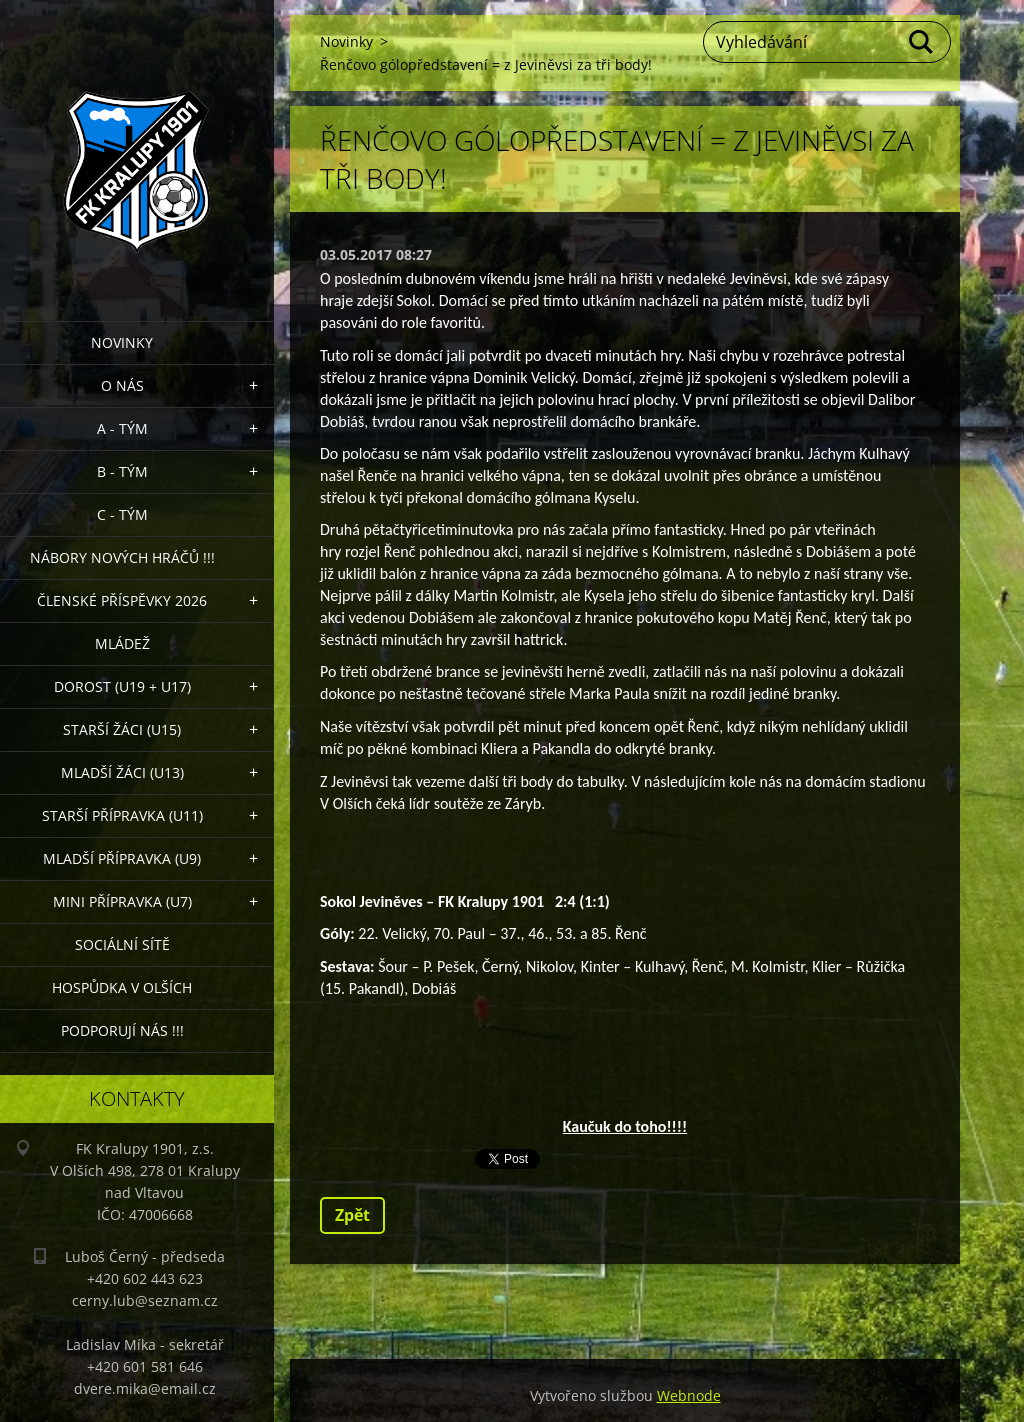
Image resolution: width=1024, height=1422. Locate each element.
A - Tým (122, 428)
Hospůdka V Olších (122, 987)
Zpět (352, 1215)
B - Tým (122, 471)
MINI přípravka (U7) (122, 901)
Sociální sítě (122, 944)
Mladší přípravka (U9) (122, 858)
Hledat (922, 42)
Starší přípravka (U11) (122, 815)
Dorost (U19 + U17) (122, 686)
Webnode (689, 1395)
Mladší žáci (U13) (122, 772)
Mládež (122, 643)
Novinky (122, 342)
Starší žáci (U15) (122, 729)
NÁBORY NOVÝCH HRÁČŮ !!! (122, 557)
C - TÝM (122, 514)
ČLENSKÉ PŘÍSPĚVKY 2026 (122, 600)
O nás (122, 385)
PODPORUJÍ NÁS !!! (122, 1030)
